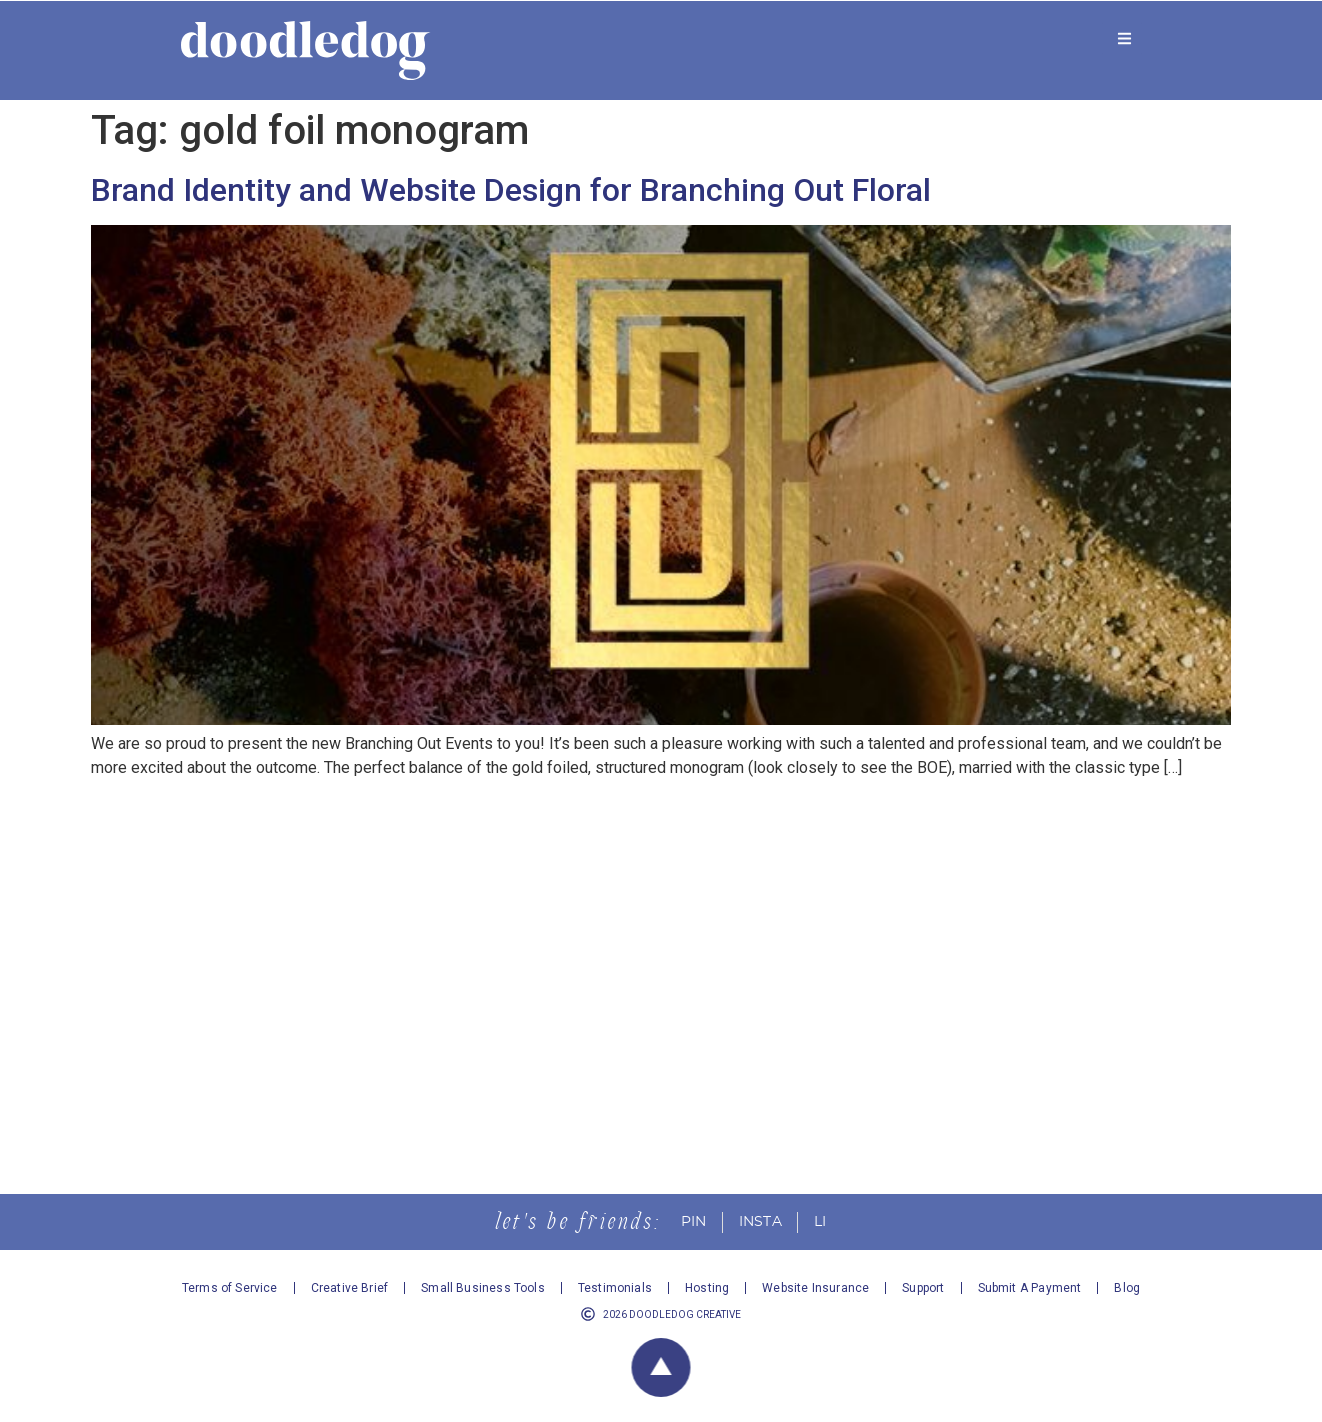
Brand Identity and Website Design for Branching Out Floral (511, 190)
